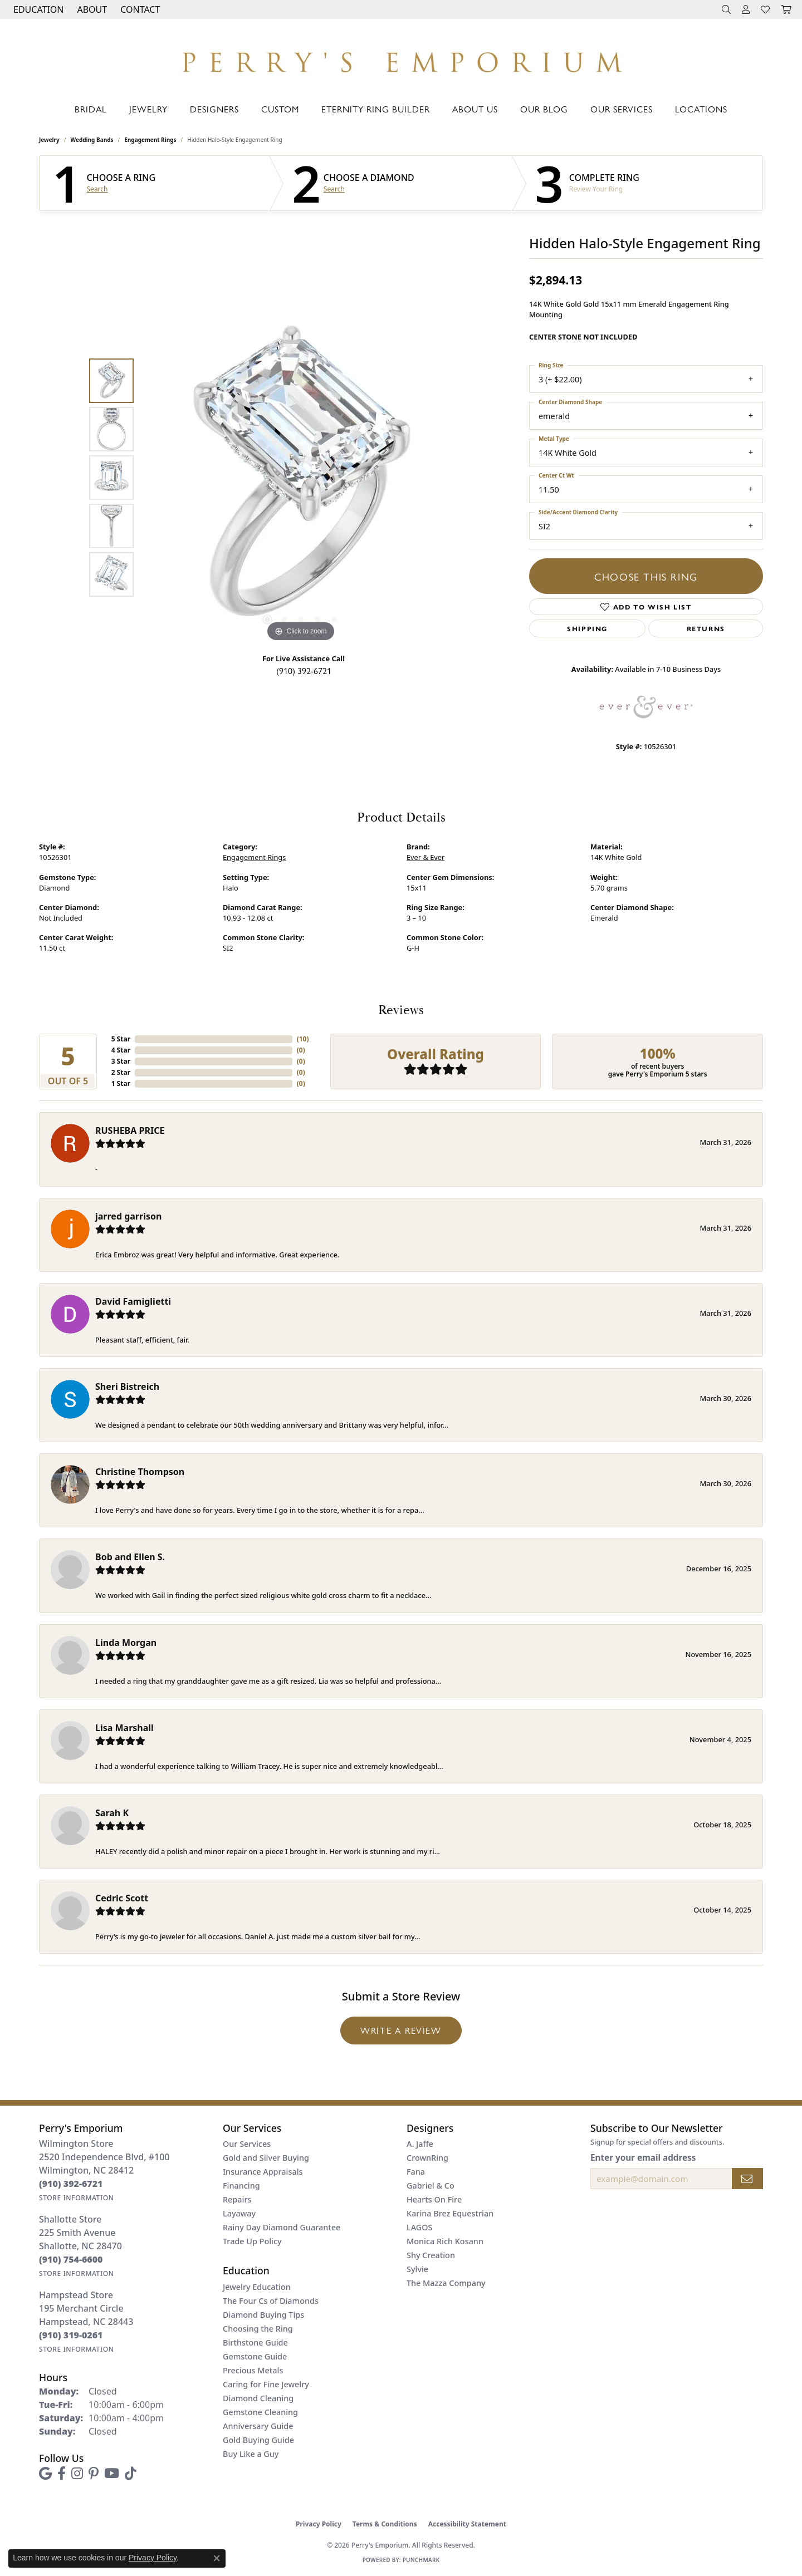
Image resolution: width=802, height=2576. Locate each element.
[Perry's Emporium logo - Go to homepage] (401, 59)
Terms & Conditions (385, 2524)
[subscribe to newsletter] (747, 2178)
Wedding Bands (92, 140)
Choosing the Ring (258, 2328)
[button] (37, 9)
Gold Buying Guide (258, 2440)
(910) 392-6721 (303, 670)
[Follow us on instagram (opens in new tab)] (77, 2473)
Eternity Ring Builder (375, 108)
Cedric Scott (121, 1898)
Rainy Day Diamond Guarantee (281, 2227)
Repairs (237, 2199)
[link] (139, 9)
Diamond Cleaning (258, 2398)
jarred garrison (128, 1216)
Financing (241, 2185)
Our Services (621, 108)
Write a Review (400, 2030)
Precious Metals (253, 2370)
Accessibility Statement (467, 2524)
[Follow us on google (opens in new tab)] (45, 2473)
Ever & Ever (425, 857)
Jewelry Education (257, 2287)
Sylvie (417, 2269)
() (303, 1039)
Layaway (239, 2213)
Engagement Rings (150, 140)
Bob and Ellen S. (130, 1557)
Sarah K (112, 1813)
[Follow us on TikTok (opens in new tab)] (130, 2473)
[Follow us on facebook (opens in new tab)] (61, 2473)
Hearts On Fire (434, 2199)
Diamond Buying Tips (263, 2314)
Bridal (91, 108)
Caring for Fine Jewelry (266, 2384)
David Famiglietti (133, 1301)
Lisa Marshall (124, 1728)
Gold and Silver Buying (266, 2157)
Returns (706, 628)
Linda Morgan (126, 1642)
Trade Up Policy (252, 2241)
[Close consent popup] (216, 2558)
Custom (280, 108)
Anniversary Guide (258, 2426)
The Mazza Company (446, 2283)
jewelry (49, 140)
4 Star (120, 1050)
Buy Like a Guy (250, 2454)
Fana (416, 2171)
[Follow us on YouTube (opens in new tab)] (111, 2473)
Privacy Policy (318, 2524)
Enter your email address (643, 2157)
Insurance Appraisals (263, 2171)
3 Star (120, 1061)
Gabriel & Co (430, 2185)
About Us (475, 108)
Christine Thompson (139, 1472)
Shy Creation (431, 2255)
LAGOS (419, 2227)
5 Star (120, 1039)
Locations (701, 108)
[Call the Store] (71, 2183)
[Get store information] (76, 2198)
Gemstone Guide (255, 2356)
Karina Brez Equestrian (450, 2213)
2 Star (120, 1072)
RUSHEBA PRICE (129, 1130)
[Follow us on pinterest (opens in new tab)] (94, 2473)
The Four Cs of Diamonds (271, 2300)
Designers (214, 108)
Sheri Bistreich (127, 1386)
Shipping (587, 628)
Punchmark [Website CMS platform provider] (421, 2560)
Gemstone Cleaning (260, 2412)
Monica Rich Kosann (445, 2241)
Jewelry (148, 108)
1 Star (120, 1083)
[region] (301, 478)
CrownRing (427, 2157)
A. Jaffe (420, 2144)
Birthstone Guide (255, 2342)
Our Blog (544, 108)
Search (97, 189)
